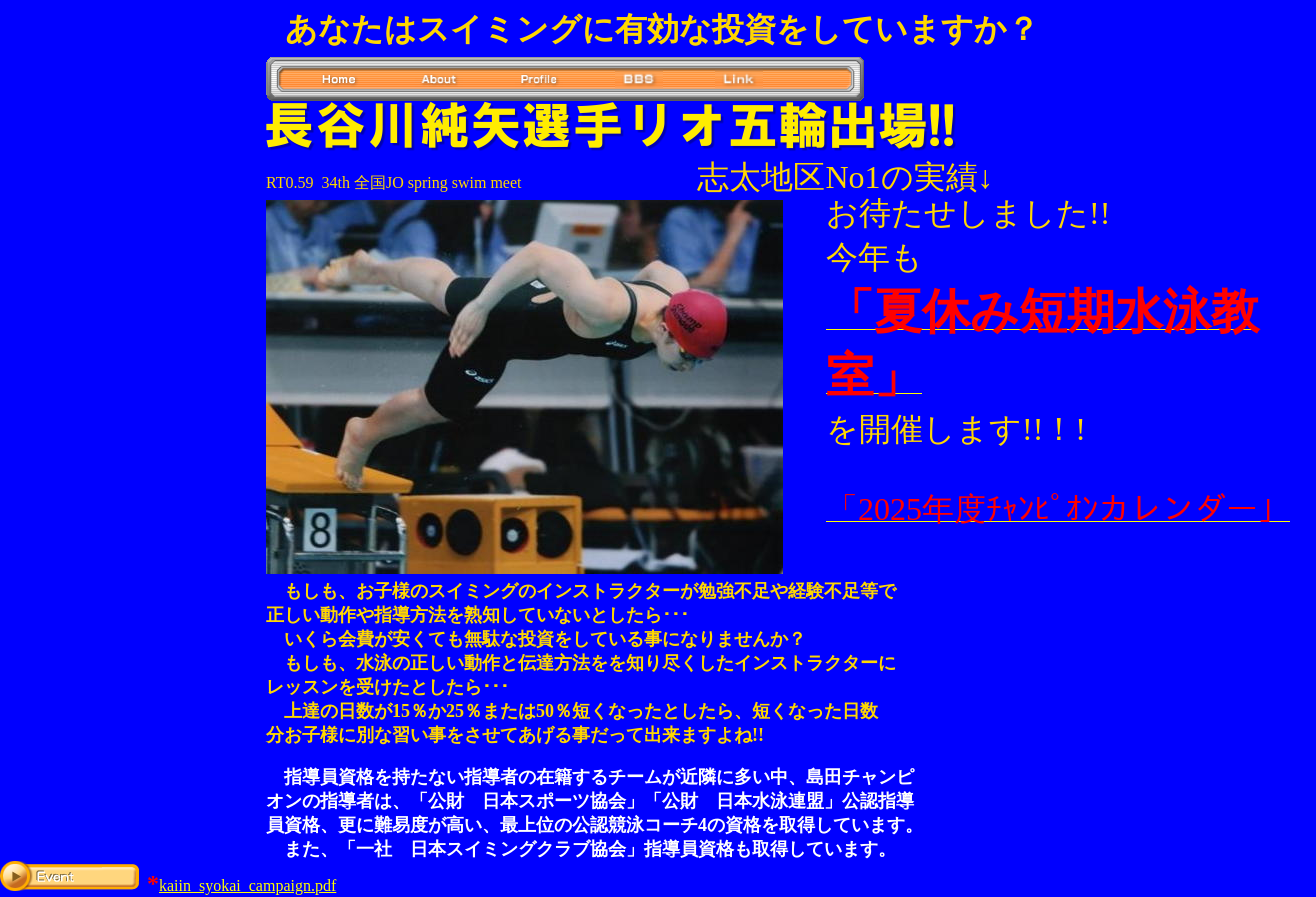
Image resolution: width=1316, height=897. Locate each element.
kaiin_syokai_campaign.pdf (247, 885)
